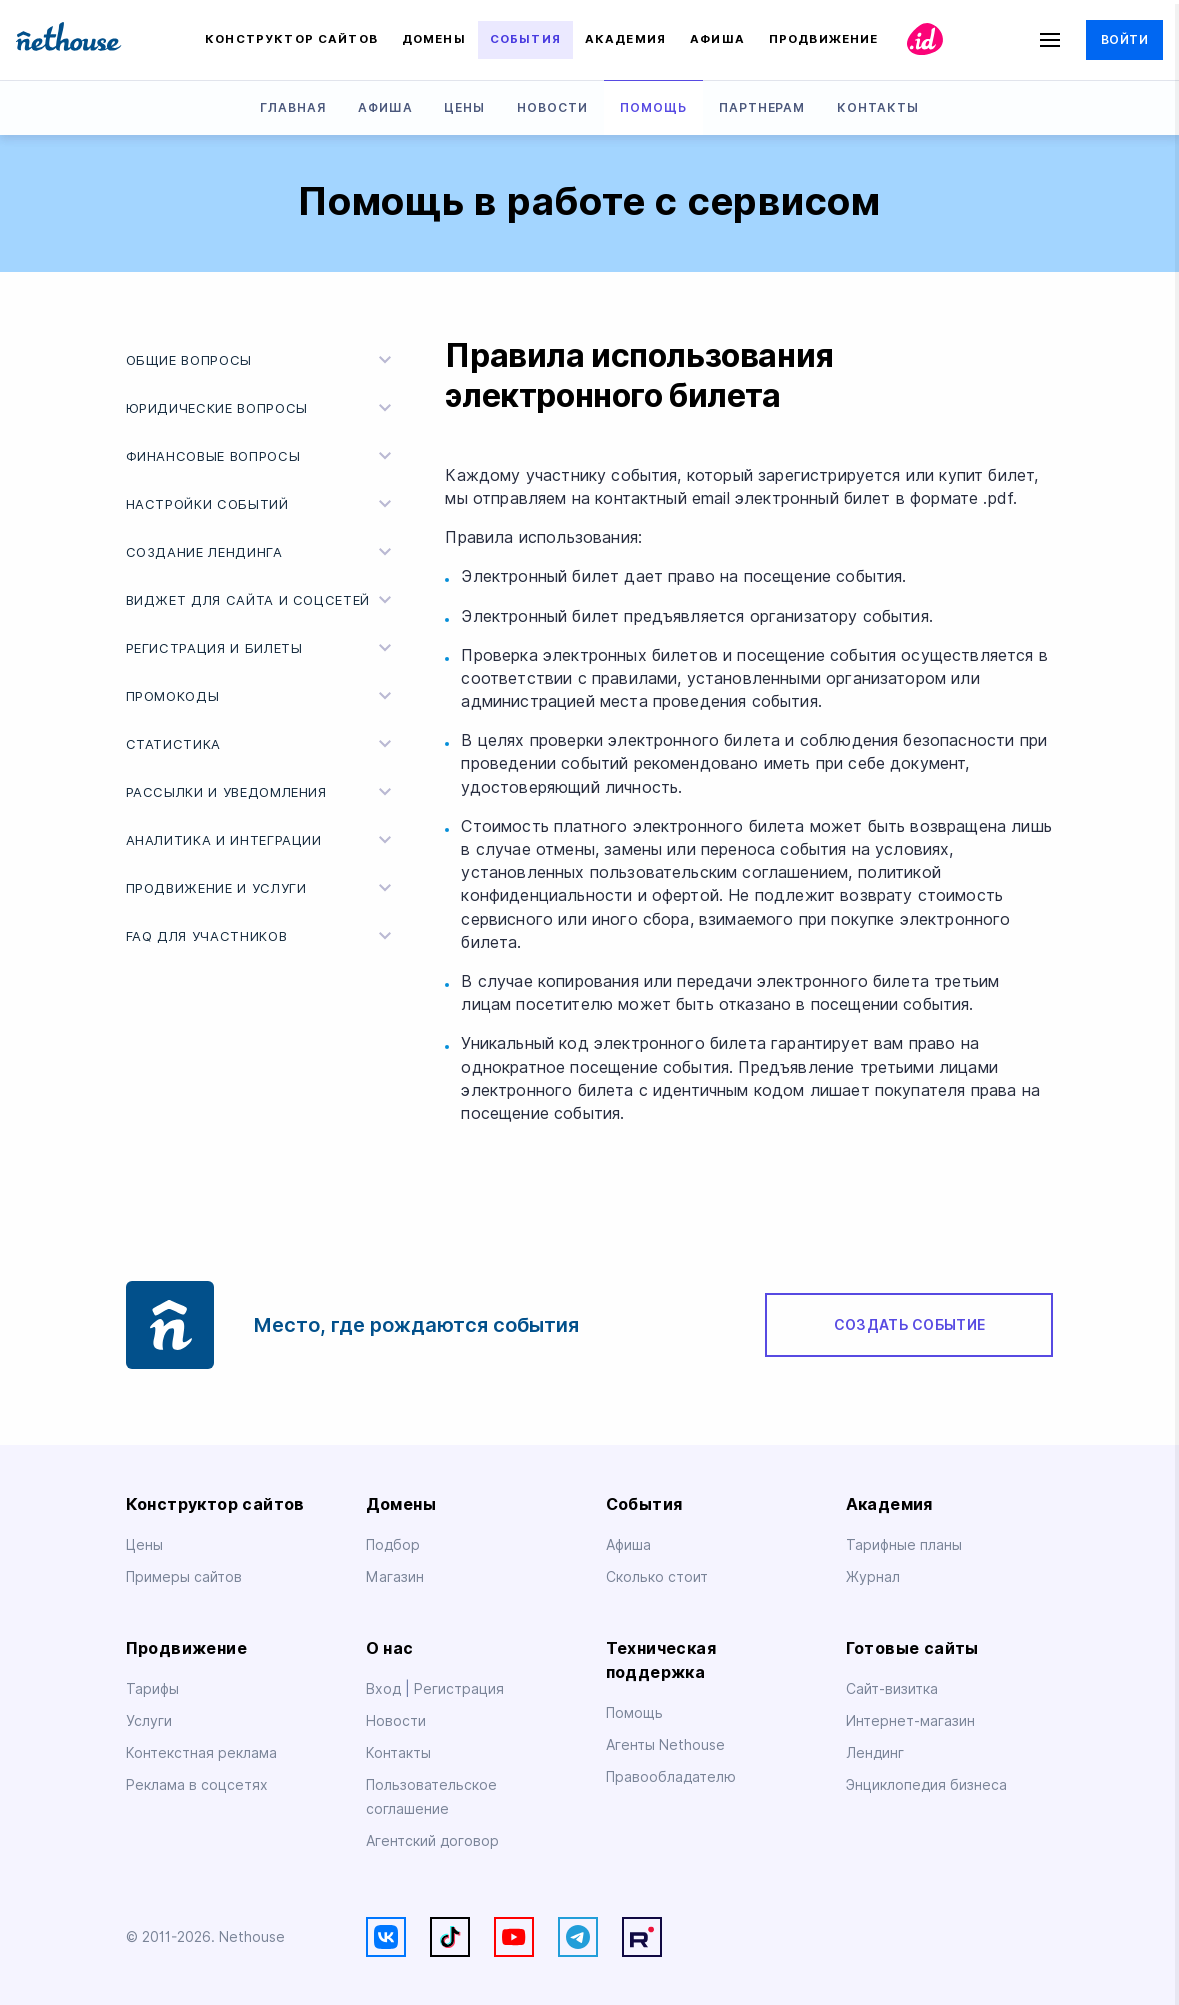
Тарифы (152, 1689)
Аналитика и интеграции (262, 840)
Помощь (653, 107)
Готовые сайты (912, 1648)
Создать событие (909, 1325)
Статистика (262, 744)
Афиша (717, 39)
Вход (385, 1689)
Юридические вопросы (262, 408)
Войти (1124, 39)
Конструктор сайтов (291, 39)
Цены (464, 107)
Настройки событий (262, 504)
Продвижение (824, 39)
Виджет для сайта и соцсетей (262, 600)
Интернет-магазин (910, 1721)
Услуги (149, 1721)
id (924, 40)
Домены (434, 39)
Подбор (393, 1545)
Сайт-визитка (892, 1689)
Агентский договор (432, 1841)
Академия (625, 39)
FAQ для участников (262, 936)
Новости (552, 107)
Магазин (395, 1577)
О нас (390, 1648)
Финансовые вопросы (262, 456)
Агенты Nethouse (665, 1745)
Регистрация (459, 1689)
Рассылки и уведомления (262, 792)
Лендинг (875, 1753)
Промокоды (262, 696)
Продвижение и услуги (262, 888)
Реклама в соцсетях (197, 1785)
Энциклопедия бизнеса (926, 1785)
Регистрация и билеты (262, 648)
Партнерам (762, 107)
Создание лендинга (262, 552)
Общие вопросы (262, 360)
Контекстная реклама (201, 1753)
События (525, 39)
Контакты (878, 107)
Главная (293, 107)
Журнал (873, 1577)
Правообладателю (671, 1777)
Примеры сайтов (184, 1577)
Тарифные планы (904, 1545)
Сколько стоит (657, 1577)
